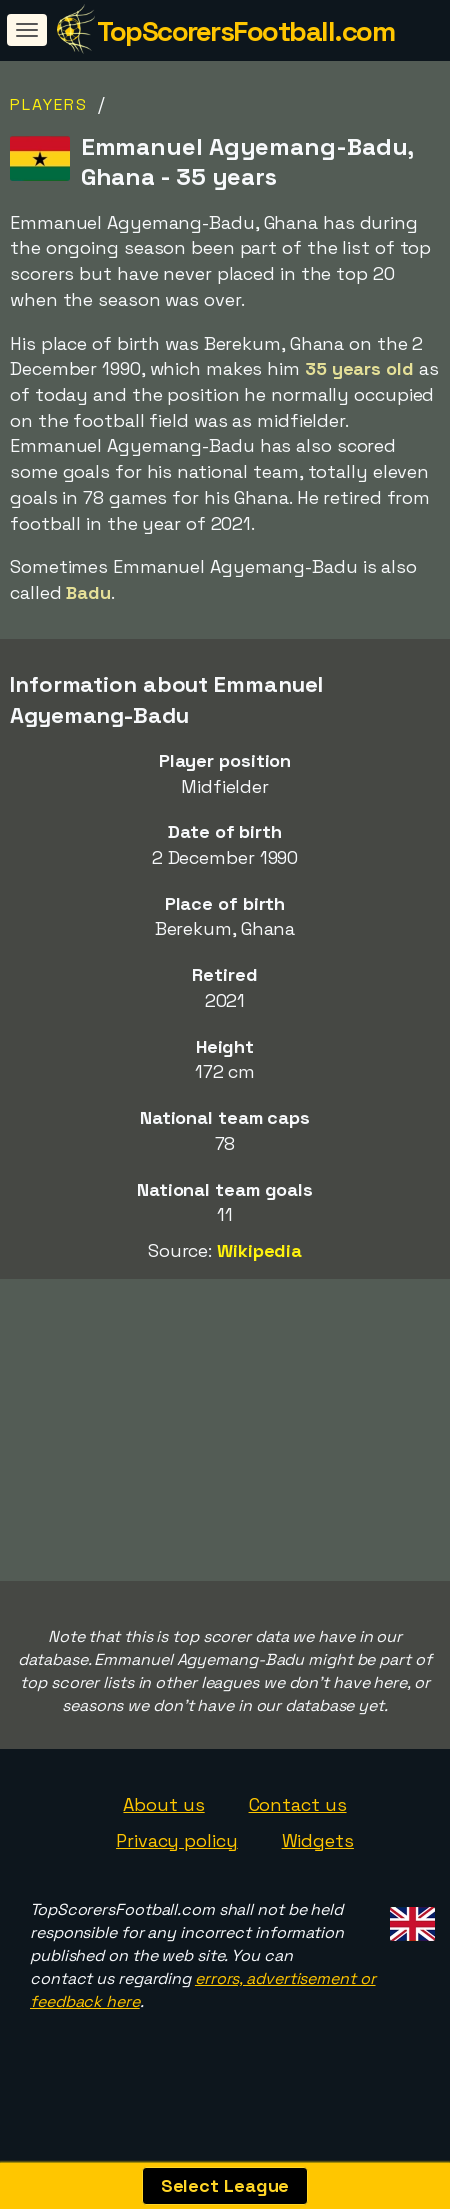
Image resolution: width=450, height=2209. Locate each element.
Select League (225, 2185)
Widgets (318, 1858)
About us (163, 1822)
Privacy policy (177, 1858)
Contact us (298, 1822)
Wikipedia (259, 1250)
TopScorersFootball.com (245, 31)
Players (49, 104)
